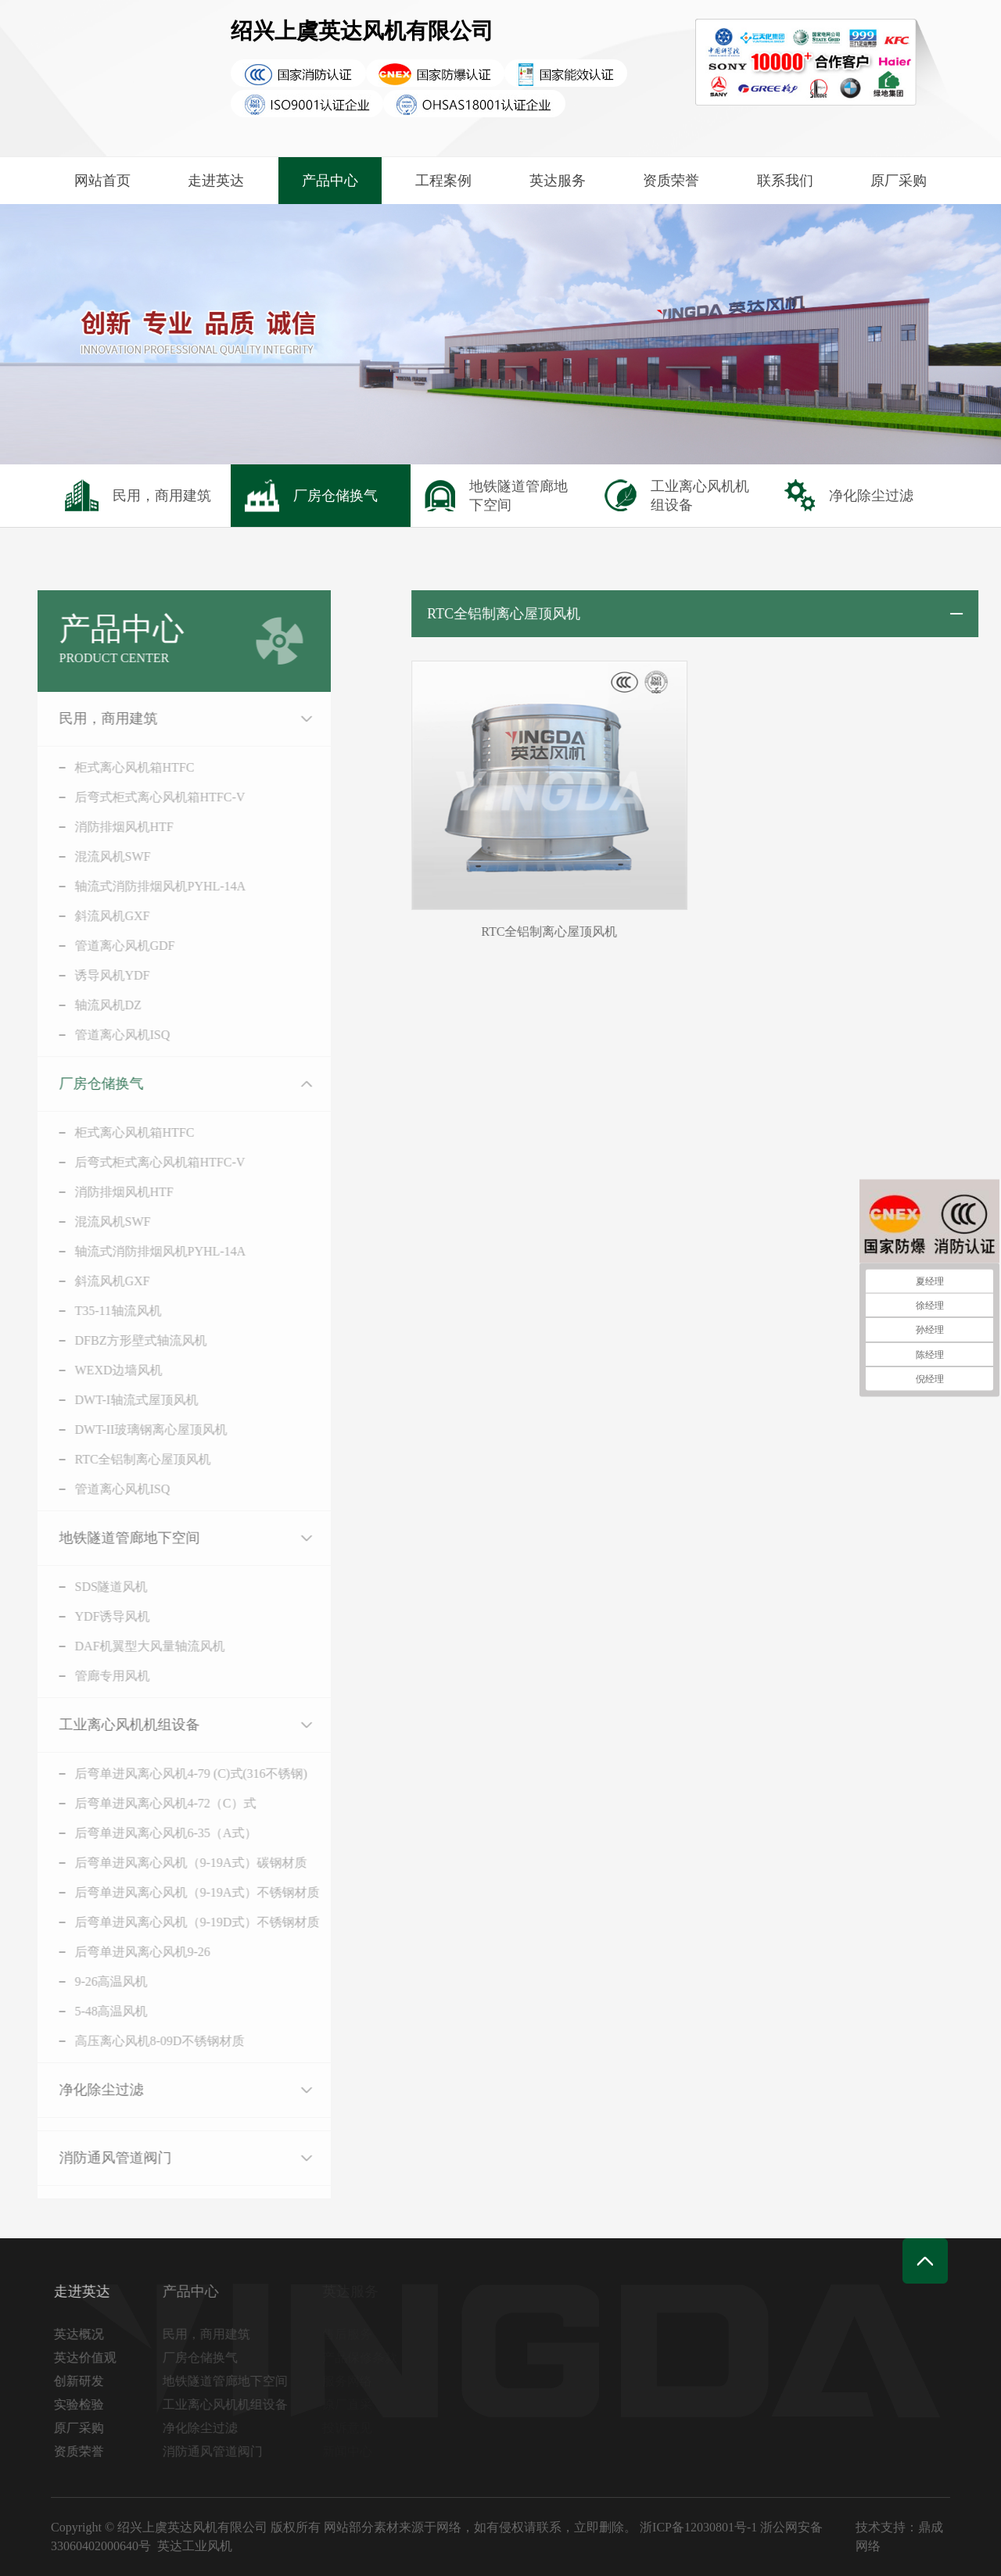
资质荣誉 (671, 180)
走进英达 (216, 180)
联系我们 (785, 180)
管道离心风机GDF (104, 945)
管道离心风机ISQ (101, 1034)
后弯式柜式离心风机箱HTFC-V (139, 797)
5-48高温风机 (90, 2011)
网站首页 (102, 180)
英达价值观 (89, 2357)
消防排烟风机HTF (103, 826)
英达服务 (557, 180)
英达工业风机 (194, 2546)
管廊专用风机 (91, 1675)
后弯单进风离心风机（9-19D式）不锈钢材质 (176, 1922)
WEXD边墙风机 (98, 1370)
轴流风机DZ (87, 1005)
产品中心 (330, 180)
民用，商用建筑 (87, 718)
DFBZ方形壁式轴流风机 (120, 1340)
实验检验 (83, 2404)
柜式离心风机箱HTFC (114, 767)
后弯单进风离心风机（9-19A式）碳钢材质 (170, 1862)
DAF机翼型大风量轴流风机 (129, 1646)
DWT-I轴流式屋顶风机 (116, 1399)
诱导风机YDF (91, 975)
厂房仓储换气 (80, 1083)
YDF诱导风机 (91, 1616)
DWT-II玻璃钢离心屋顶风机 (130, 1429)
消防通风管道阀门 (94, 2158)
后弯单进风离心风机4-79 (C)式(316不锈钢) (170, 1773)
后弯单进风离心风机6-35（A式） (145, 1833)
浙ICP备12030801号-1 (698, 2527)
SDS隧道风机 (90, 1586)
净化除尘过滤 (80, 2090)
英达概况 (83, 2334)
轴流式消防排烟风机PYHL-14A (139, 886)
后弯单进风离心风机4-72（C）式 (144, 1803)
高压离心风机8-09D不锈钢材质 (139, 2041)
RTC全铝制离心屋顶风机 (122, 1459)
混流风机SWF (92, 856)
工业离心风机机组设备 (108, 1724)
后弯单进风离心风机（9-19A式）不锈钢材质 (176, 1892)
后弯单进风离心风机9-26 (121, 1951)
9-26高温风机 (90, 1981)
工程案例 (443, 180)
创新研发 (83, 2381)
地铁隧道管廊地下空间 (108, 1538)
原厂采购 (898, 180)
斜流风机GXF (91, 916)
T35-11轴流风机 (97, 1310)
